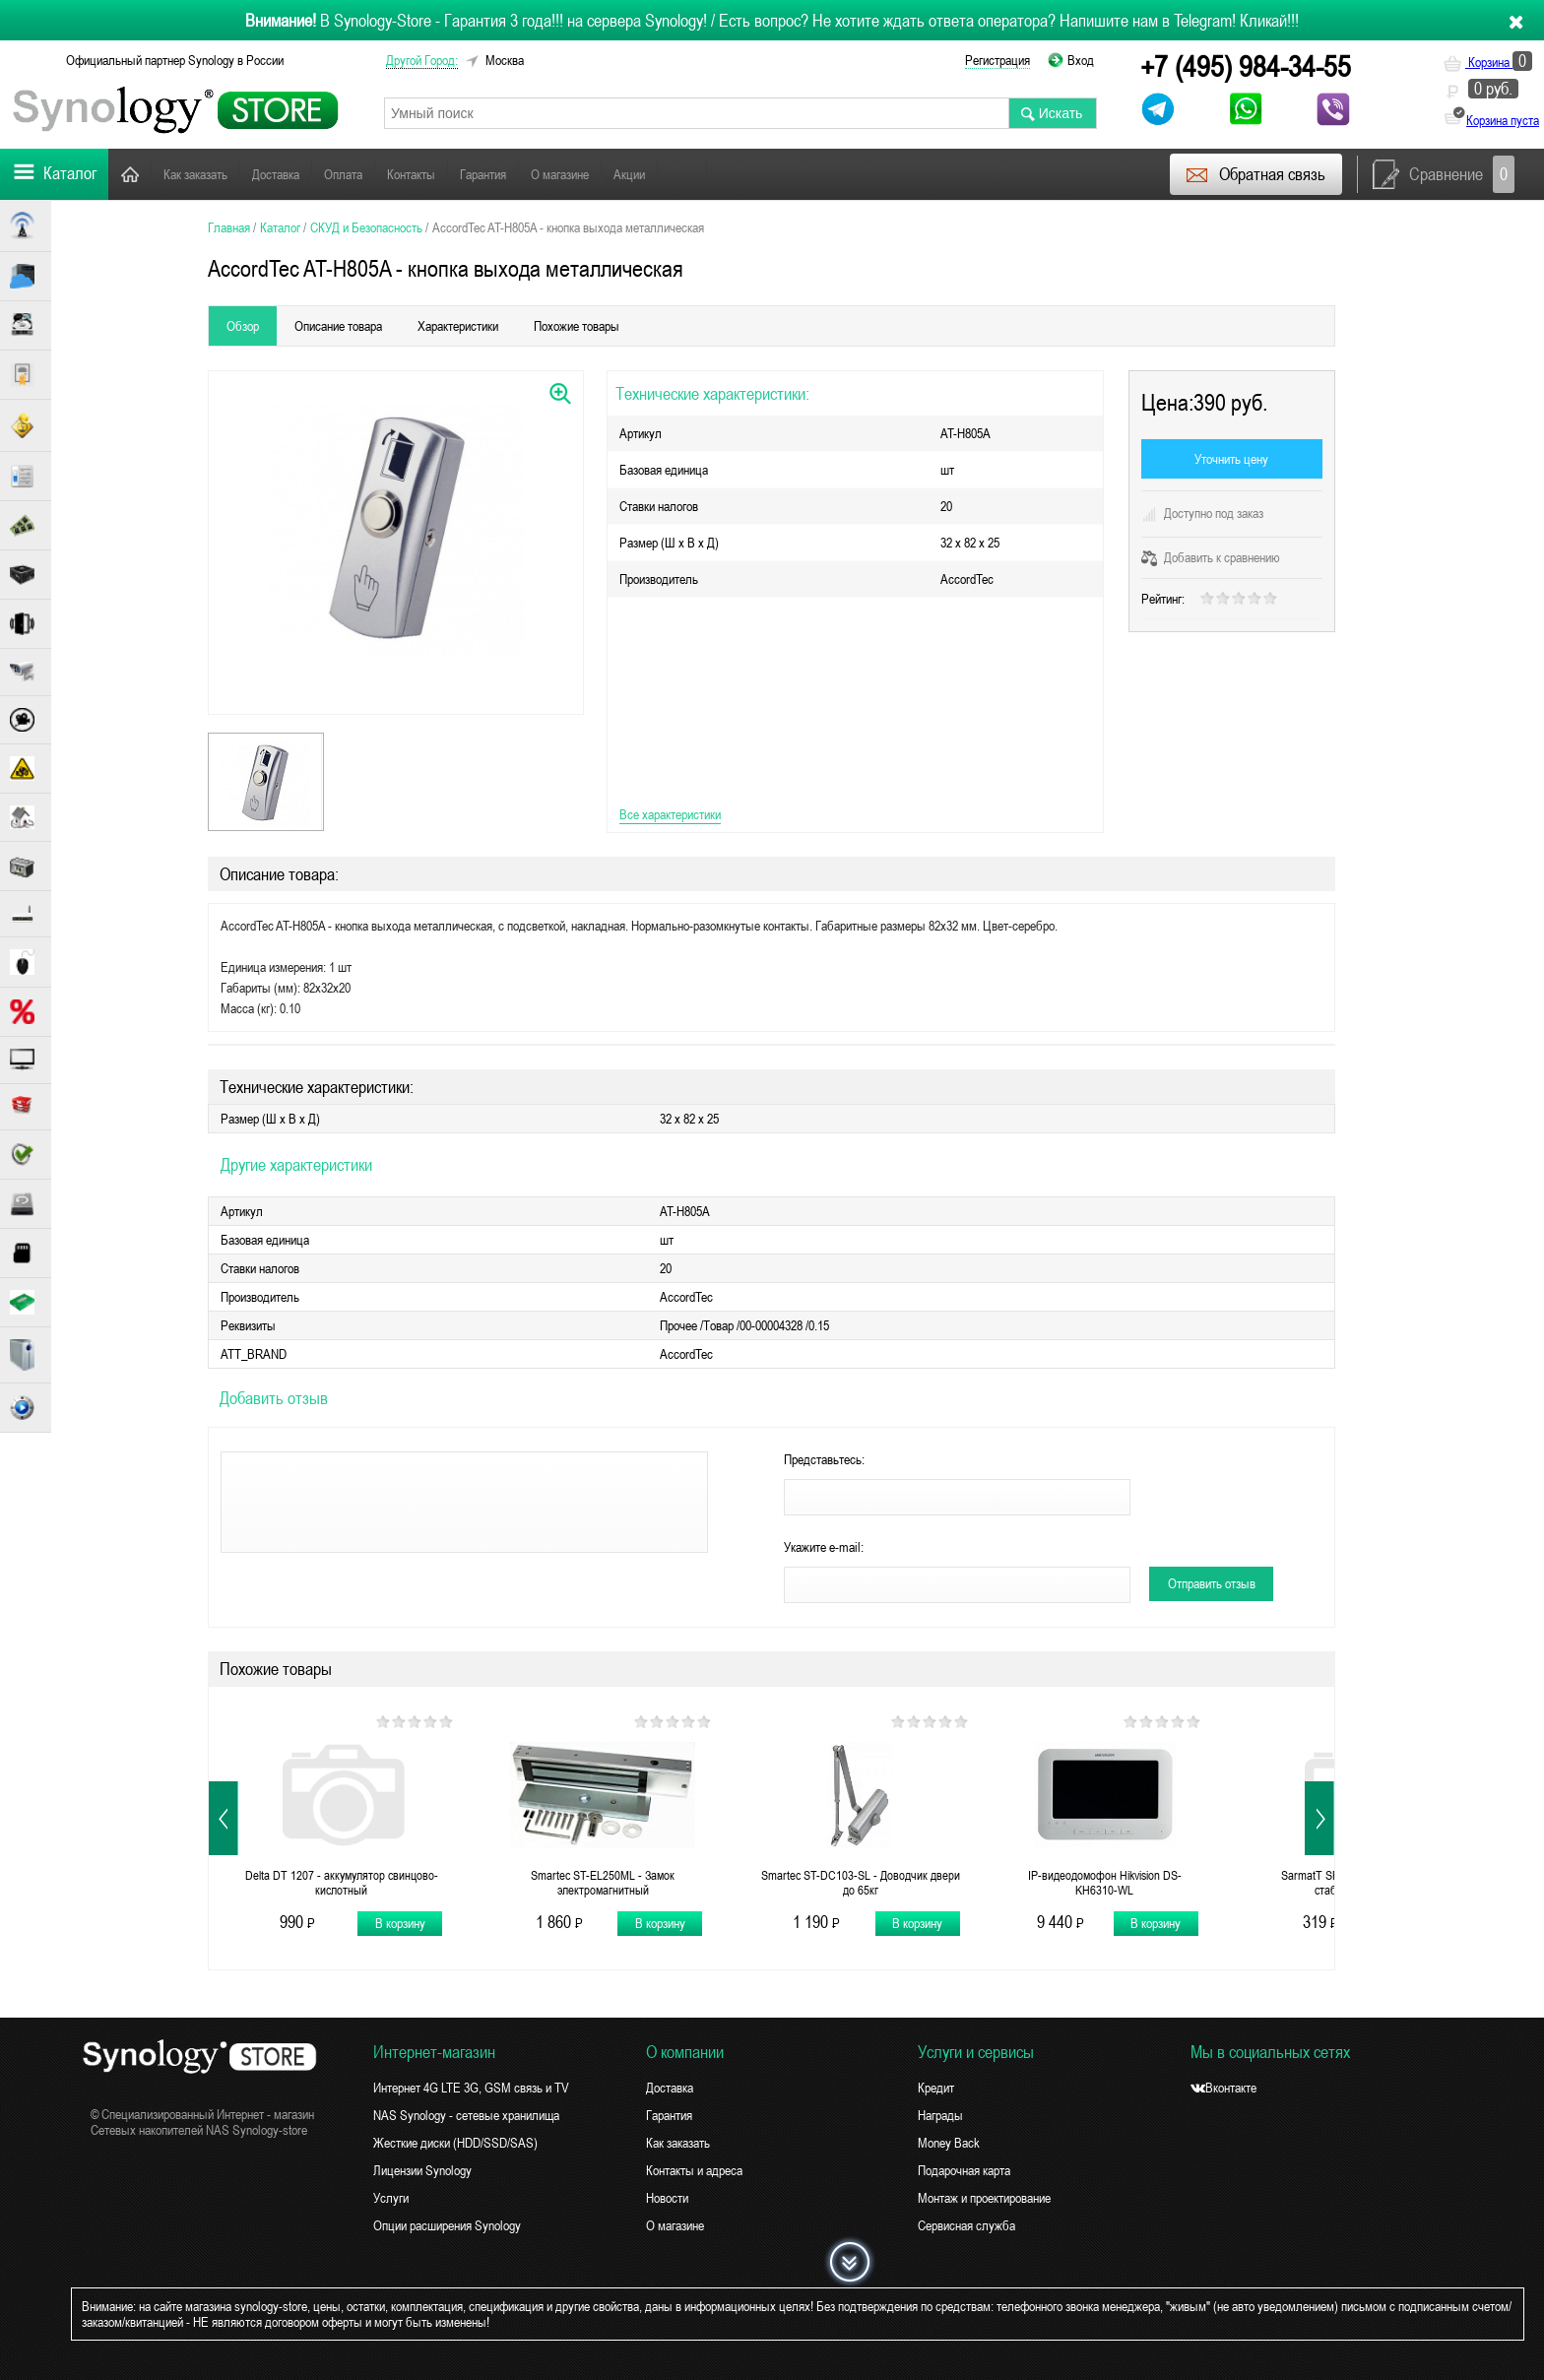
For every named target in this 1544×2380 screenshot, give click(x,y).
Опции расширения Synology (447, 2225)
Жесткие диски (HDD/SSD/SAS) (455, 2143)
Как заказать (195, 174)
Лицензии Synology (422, 2170)
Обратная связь (1255, 174)
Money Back (949, 2143)
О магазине (560, 174)
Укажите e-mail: (824, 1547)
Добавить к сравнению (1210, 557)
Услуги (391, 2198)
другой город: (422, 60)
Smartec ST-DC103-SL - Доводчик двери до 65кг (860, 1883)
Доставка (275, 174)
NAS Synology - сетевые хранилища (466, 2115)
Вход (1080, 60)
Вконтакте (1223, 2087)
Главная (130, 173)
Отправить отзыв (1211, 1583)
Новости (691, 174)
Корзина (1488, 62)
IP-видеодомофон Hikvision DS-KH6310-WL (1105, 1883)
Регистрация (997, 60)
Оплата (343, 174)
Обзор (242, 326)
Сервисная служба (966, 2225)
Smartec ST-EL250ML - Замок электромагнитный (603, 1883)
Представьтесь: (824, 1459)
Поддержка (766, 174)
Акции (629, 174)
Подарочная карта (964, 2170)
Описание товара (338, 326)
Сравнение (1443, 174)
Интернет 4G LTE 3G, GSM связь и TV (471, 2087)
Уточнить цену (1231, 459)
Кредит (936, 2087)
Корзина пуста (1502, 120)
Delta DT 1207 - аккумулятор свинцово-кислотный (341, 1883)
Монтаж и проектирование (984, 2198)
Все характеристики (670, 814)
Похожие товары (576, 326)
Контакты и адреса (694, 2170)
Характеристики (458, 326)
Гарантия (483, 174)
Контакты (411, 174)
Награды (940, 2115)
